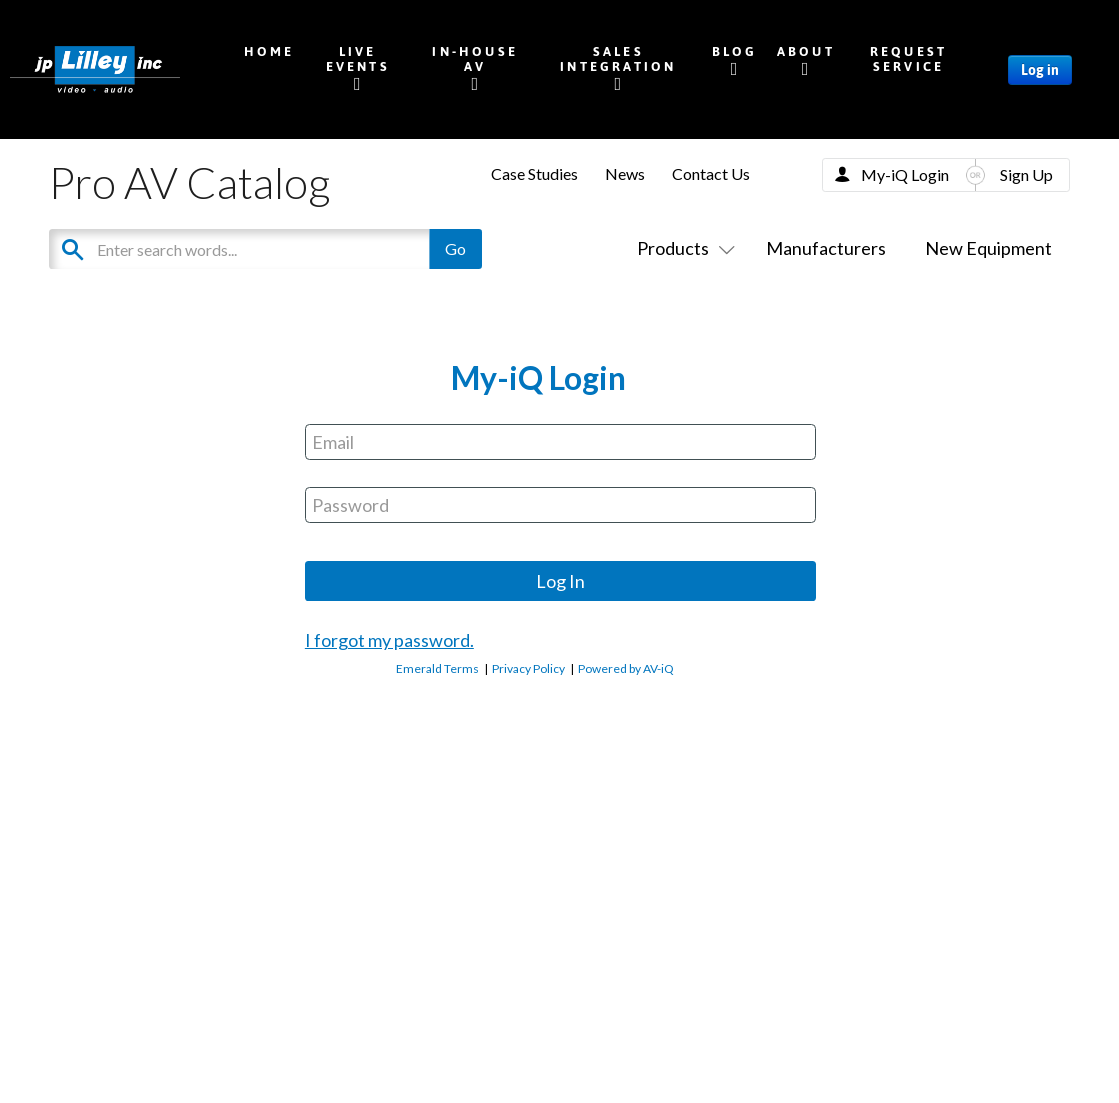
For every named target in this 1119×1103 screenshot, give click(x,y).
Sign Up (1026, 174)
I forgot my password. (389, 640)
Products (682, 248)
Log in (1040, 70)
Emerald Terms (437, 668)
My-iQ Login (905, 174)
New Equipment (988, 248)
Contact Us (711, 173)
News (625, 173)
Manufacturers (826, 248)
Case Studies (534, 173)
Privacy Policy (528, 668)
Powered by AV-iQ (626, 668)
